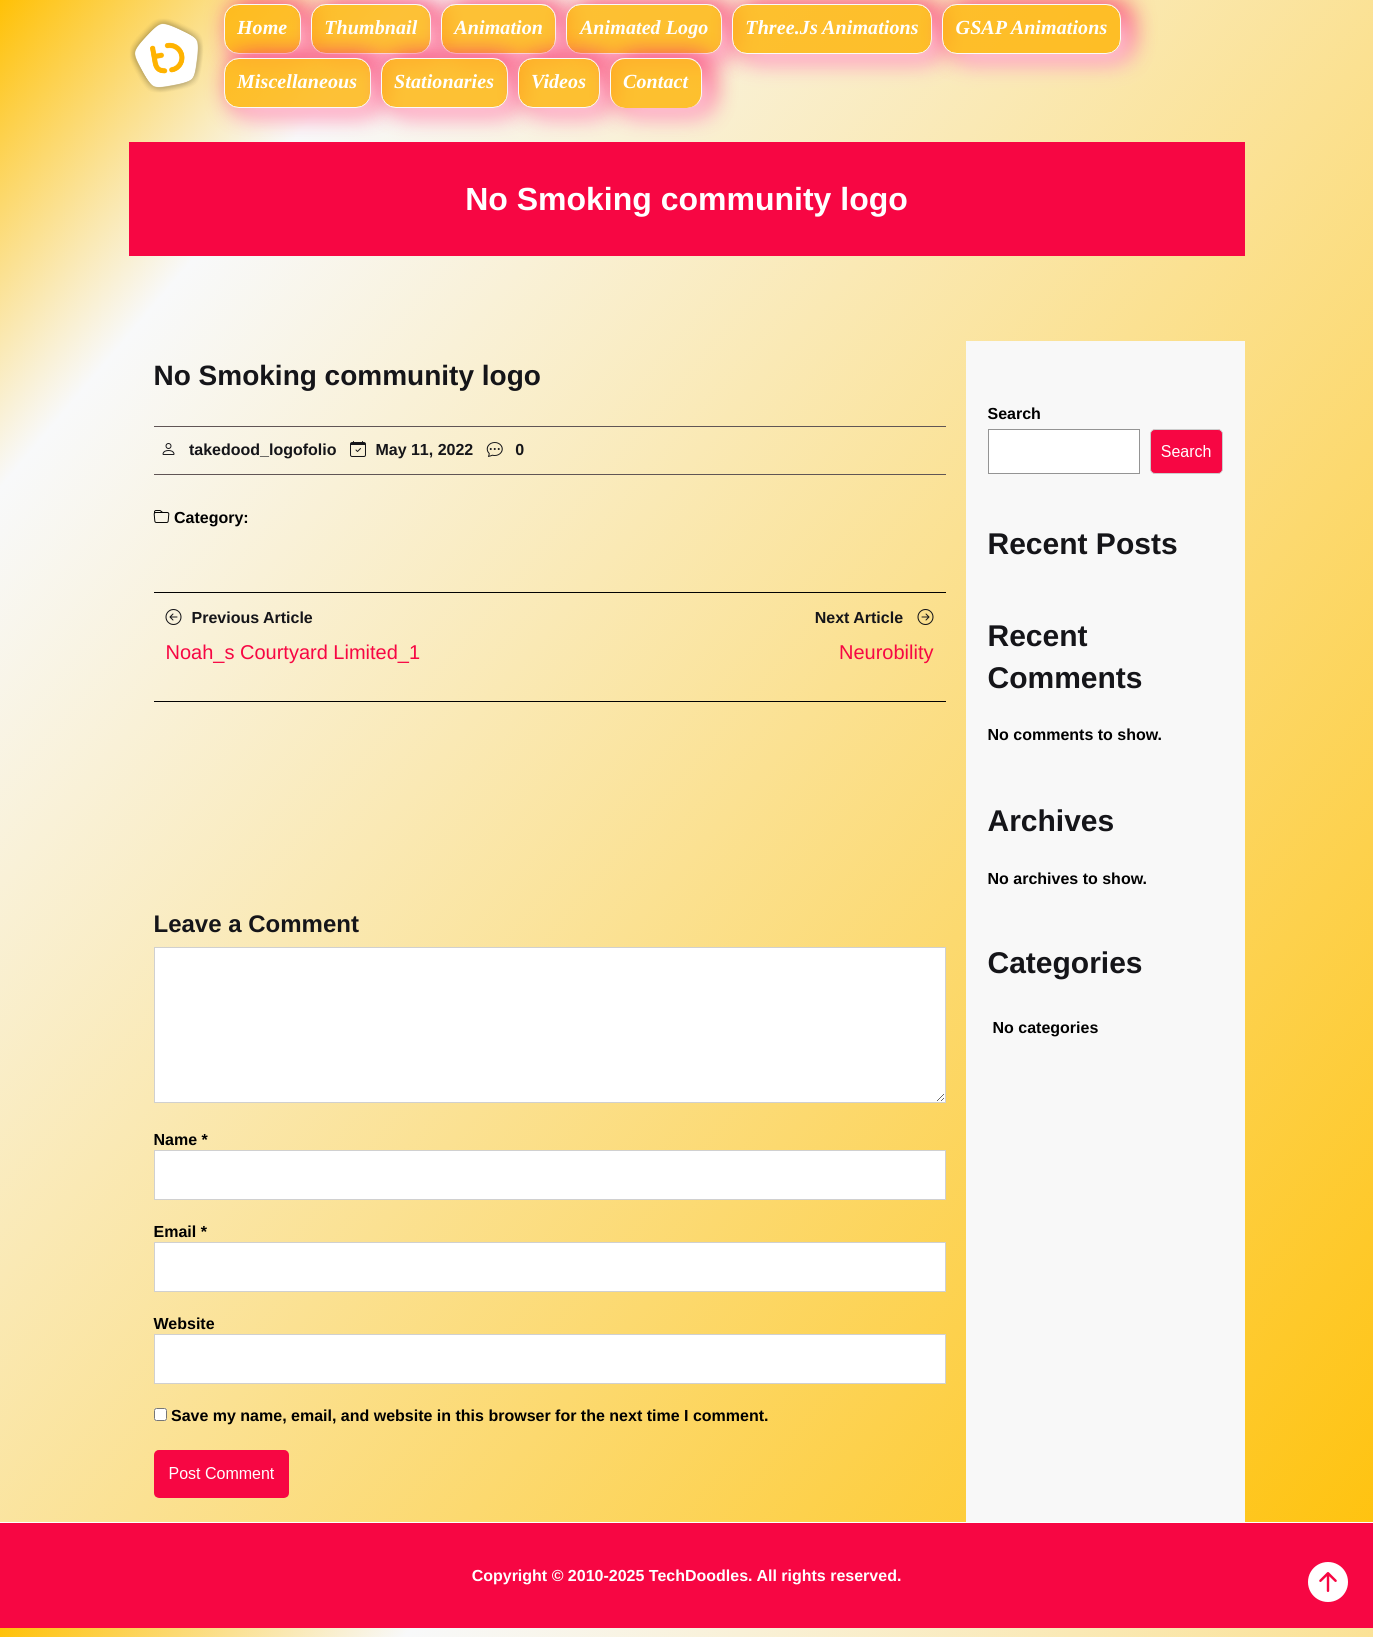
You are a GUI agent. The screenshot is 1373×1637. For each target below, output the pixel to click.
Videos (573, 88)
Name (181, 1149)
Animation (515, 30)
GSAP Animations (1064, 30)
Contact (677, 88)
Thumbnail (381, 30)
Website (184, 1333)
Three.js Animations (860, 30)
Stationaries (452, 88)
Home (266, 30)
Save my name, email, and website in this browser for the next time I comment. (470, 1425)
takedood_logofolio (263, 458)
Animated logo (666, 30)
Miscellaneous (300, 88)
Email (180, 1241)
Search (1014, 423)
